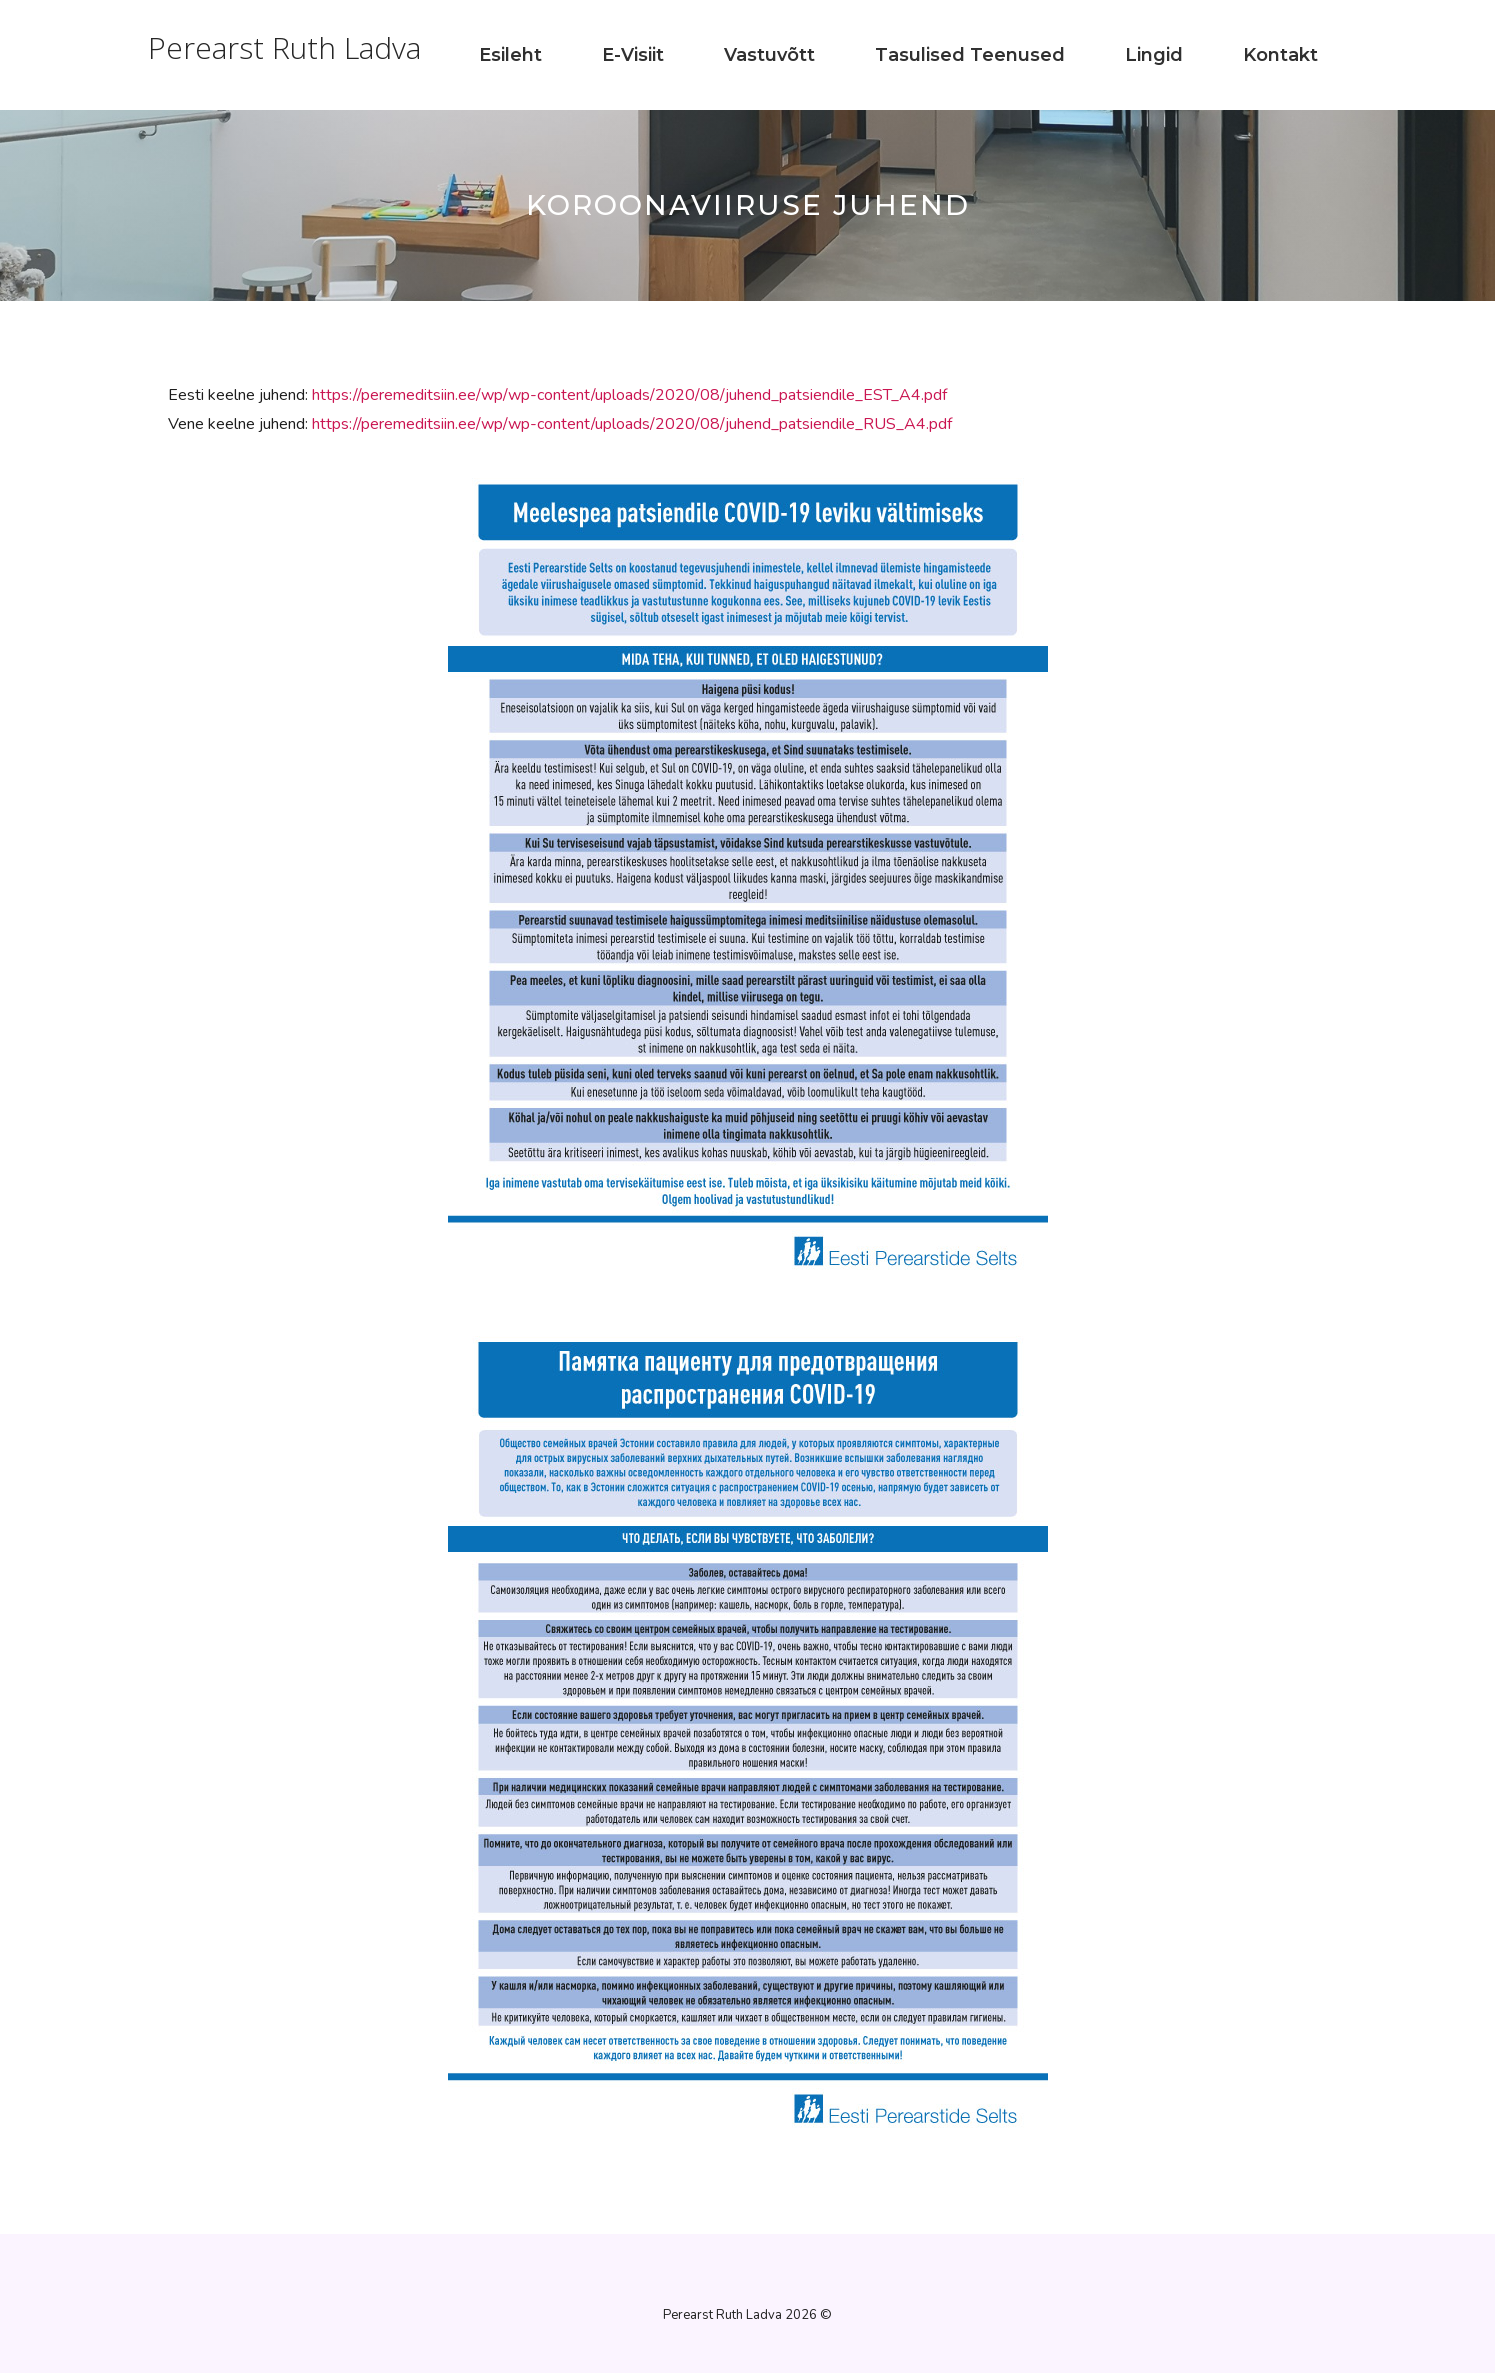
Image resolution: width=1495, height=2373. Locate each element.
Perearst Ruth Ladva (284, 47)
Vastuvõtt (769, 55)
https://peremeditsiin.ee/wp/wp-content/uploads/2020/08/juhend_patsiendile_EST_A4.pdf (629, 395)
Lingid (1154, 55)
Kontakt (1280, 55)
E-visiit (633, 55)
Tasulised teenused (970, 55)
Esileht (510, 55)
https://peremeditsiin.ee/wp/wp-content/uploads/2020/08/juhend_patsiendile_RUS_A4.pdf (632, 424)
